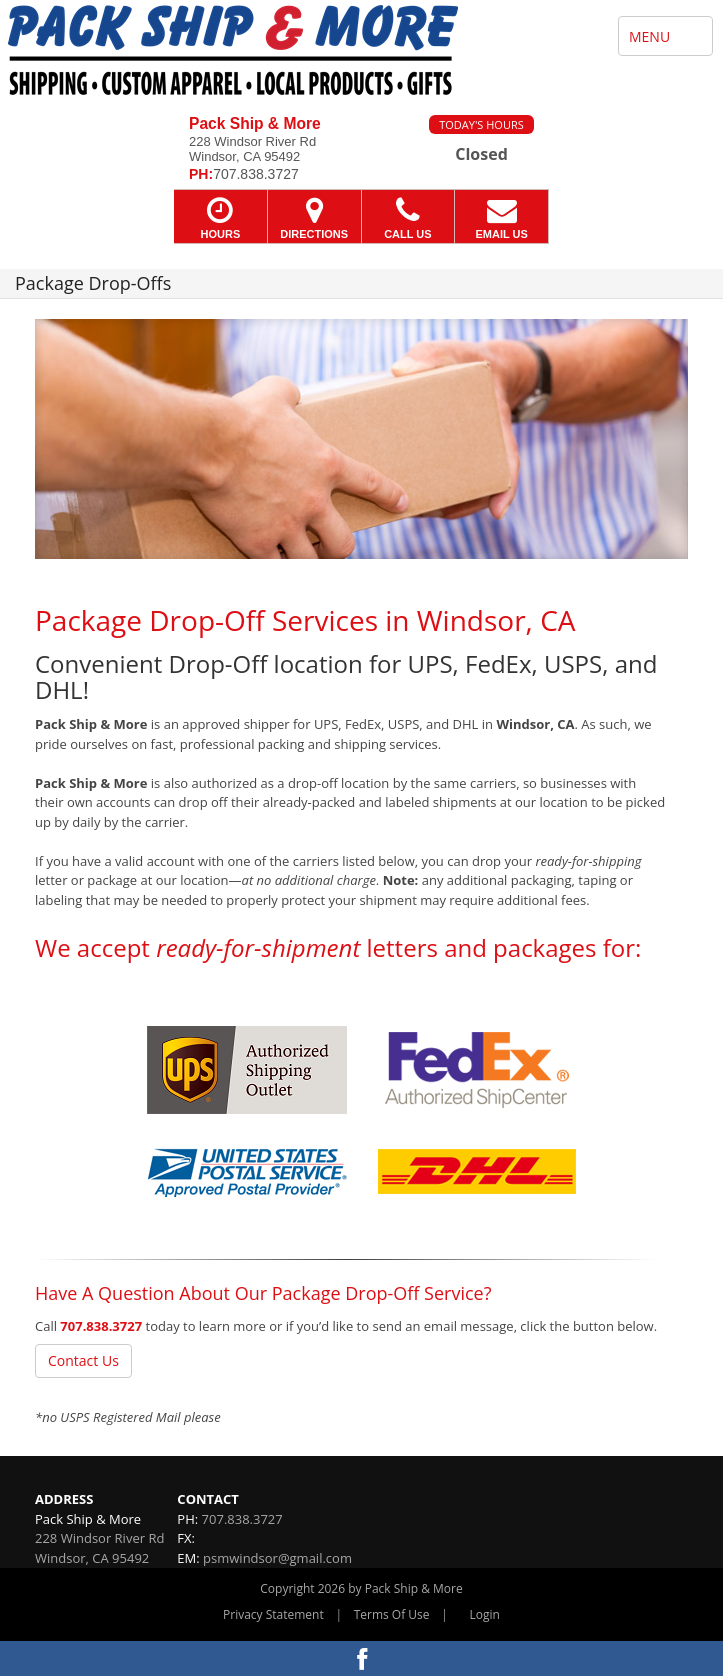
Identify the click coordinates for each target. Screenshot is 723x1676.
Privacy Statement (273, 1614)
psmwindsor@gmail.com (277, 1558)
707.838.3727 (101, 1326)
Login (485, 1614)
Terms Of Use (392, 1614)
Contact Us (83, 1360)
